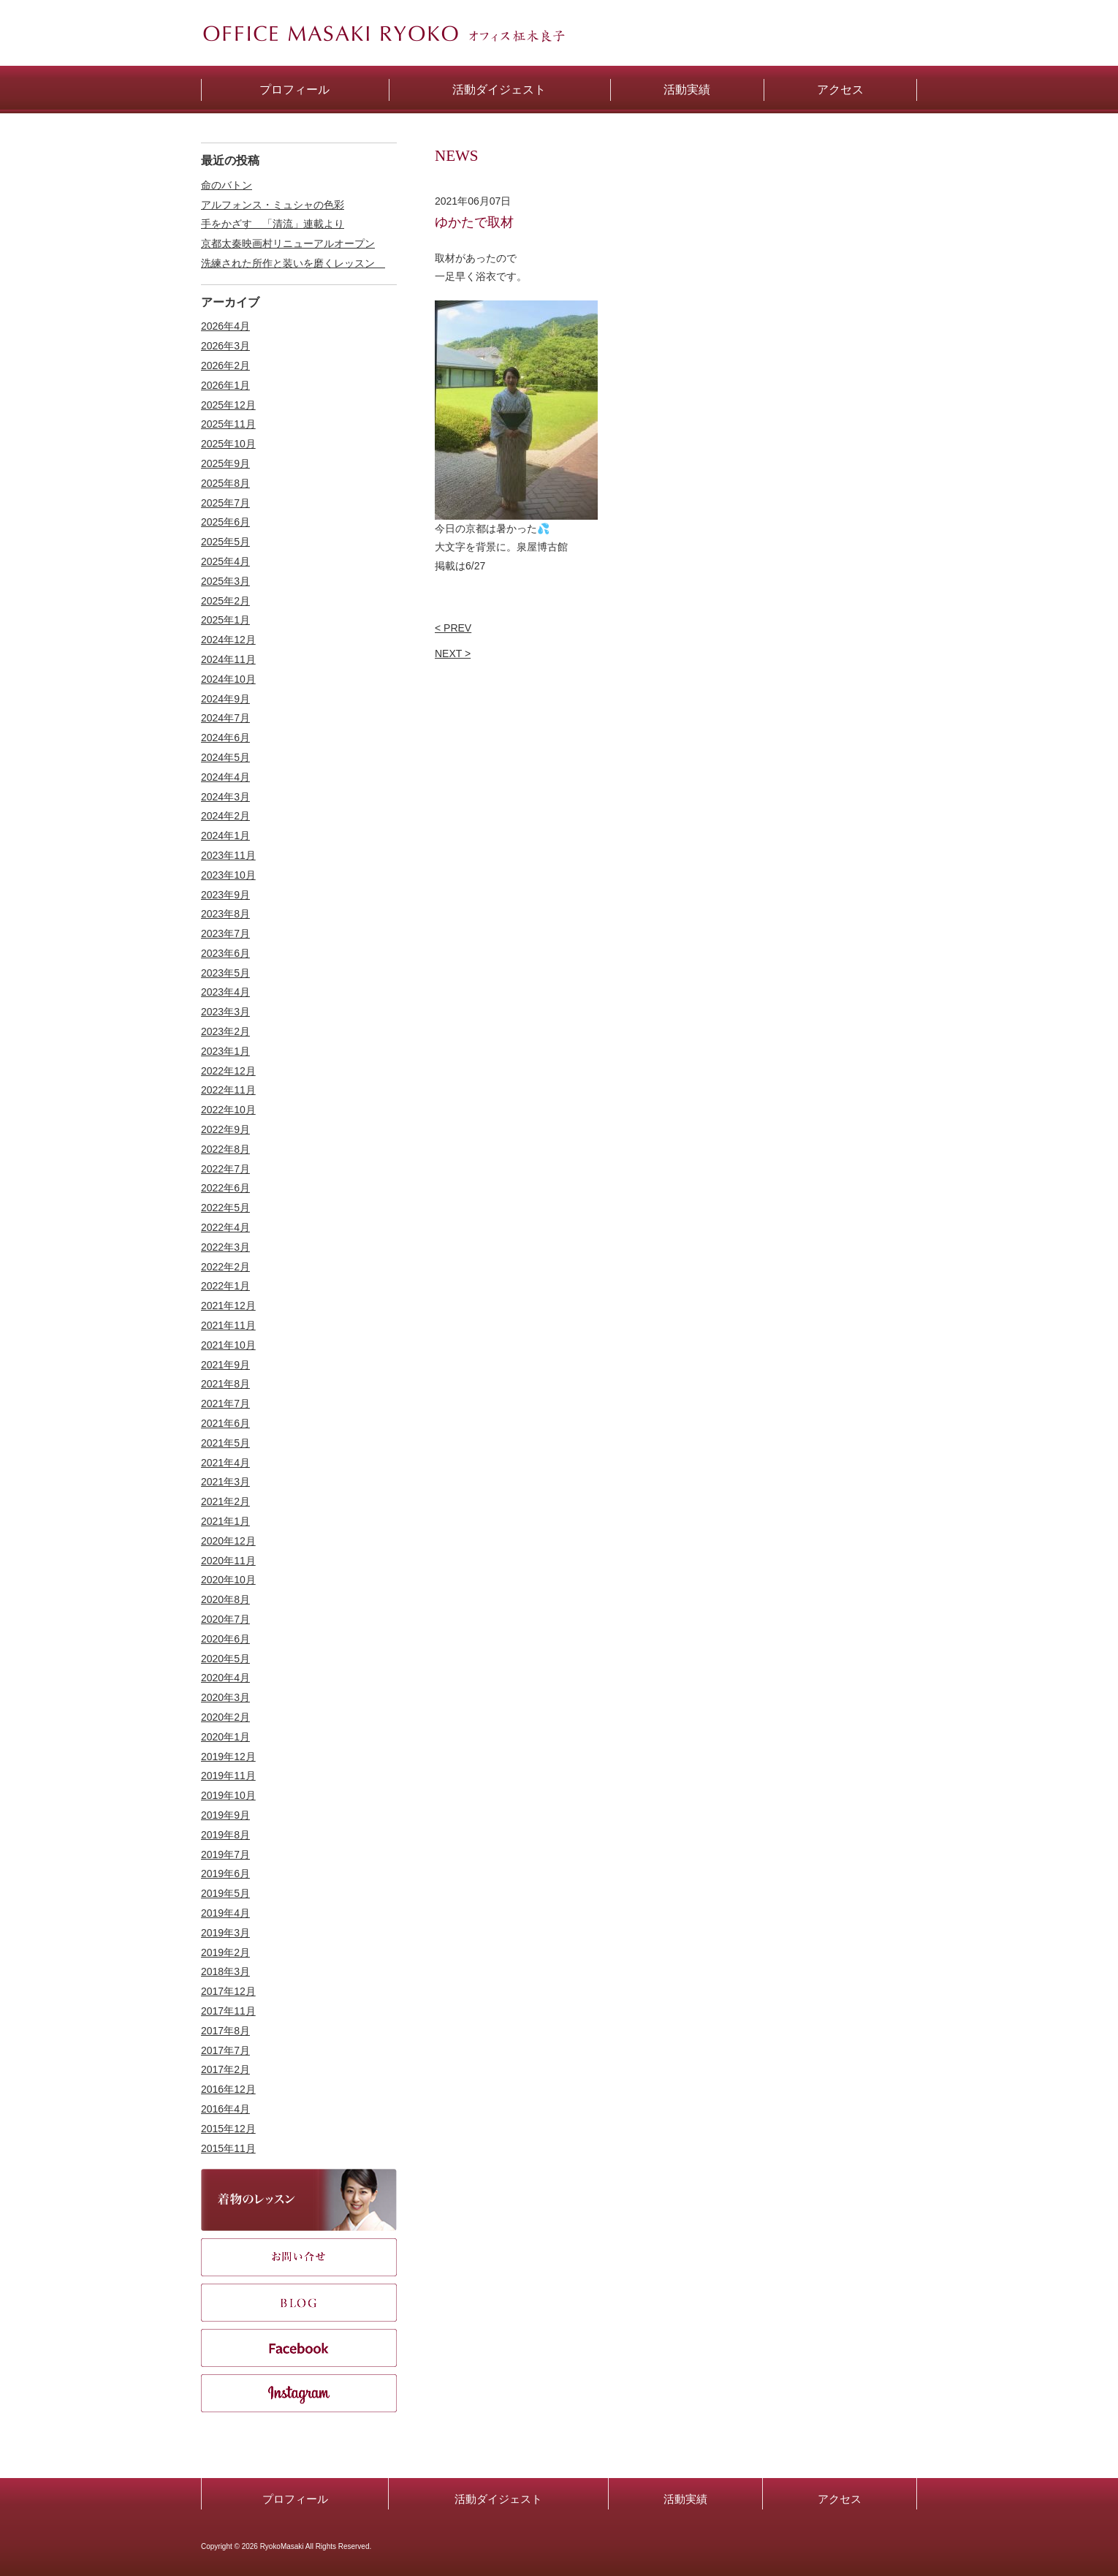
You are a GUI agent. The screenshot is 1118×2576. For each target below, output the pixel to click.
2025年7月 (225, 503)
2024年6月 (225, 737)
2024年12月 (228, 639)
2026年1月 (225, 385)
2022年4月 (225, 1227)
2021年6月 (225, 1423)
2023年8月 (225, 914)
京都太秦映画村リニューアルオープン (288, 243)
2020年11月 (228, 1561)
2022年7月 (225, 1169)
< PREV (453, 628)
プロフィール (295, 2499)
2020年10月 (228, 1580)
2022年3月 (225, 1247)
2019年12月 (228, 1756)
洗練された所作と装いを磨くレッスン (293, 263)
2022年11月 (228, 1090)
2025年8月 (225, 483)
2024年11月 (228, 659)
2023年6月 (225, 953)
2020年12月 (228, 1541)
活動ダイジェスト (498, 2499)
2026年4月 (225, 326)
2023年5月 (225, 973)
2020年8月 (225, 1599)
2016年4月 (225, 2109)
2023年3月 (225, 1012)
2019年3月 (225, 1933)
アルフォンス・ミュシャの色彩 (272, 205)
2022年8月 (225, 1149)
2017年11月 (228, 2011)
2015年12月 (228, 2128)
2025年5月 (225, 542)
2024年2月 (225, 816)
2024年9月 (225, 699)
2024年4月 (225, 777)
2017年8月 (225, 2031)
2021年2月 (225, 1501)
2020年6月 (225, 1639)
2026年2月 (225, 365)
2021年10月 (228, 1345)
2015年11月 (228, 2148)
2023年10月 (228, 875)
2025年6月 (225, 522)
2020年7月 (225, 1619)
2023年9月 (225, 895)
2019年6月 (225, 1873)
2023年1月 (225, 1051)
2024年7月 (225, 718)
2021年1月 (225, 1521)
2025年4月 (225, 561)
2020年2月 (225, 1717)
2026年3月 (225, 346)
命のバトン (226, 185)
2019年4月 (225, 1913)
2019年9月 (225, 1815)
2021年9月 (225, 1365)
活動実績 (685, 2499)
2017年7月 (225, 2050)
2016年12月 (228, 2089)
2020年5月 (225, 1658)
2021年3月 (225, 1482)
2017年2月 (225, 2069)
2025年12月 (228, 405)
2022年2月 (225, 1267)
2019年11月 (228, 1775)
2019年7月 (225, 1854)
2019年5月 (225, 1893)
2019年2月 (225, 1952)
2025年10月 (228, 444)
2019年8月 (225, 1835)
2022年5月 (225, 1207)
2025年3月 (225, 581)
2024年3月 (225, 797)
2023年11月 (228, 855)
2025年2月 (225, 601)
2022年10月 (228, 1109)
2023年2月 (225, 1031)
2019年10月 (228, 1795)
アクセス (840, 2499)
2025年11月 (228, 424)
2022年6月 (225, 1188)
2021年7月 (225, 1403)
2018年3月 (225, 1971)
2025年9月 (225, 463)
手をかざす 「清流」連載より (272, 224)
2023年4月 (225, 992)
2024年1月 (225, 835)
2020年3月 (225, 1697)
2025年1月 (225, 620)
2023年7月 (225, 933)
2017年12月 (228, 1991)
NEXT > (453, 653)
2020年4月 (225, 1677)
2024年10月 (228, 679)
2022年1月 (225, 1286)
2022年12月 (228, 1071)
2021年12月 (228, 1305)
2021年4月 (225, 1463)
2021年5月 (225, 1443)
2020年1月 (225, 1737)
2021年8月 (225, 1384)
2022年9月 (225, 1129)
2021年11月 (228, 1325)
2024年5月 (225, 757)
